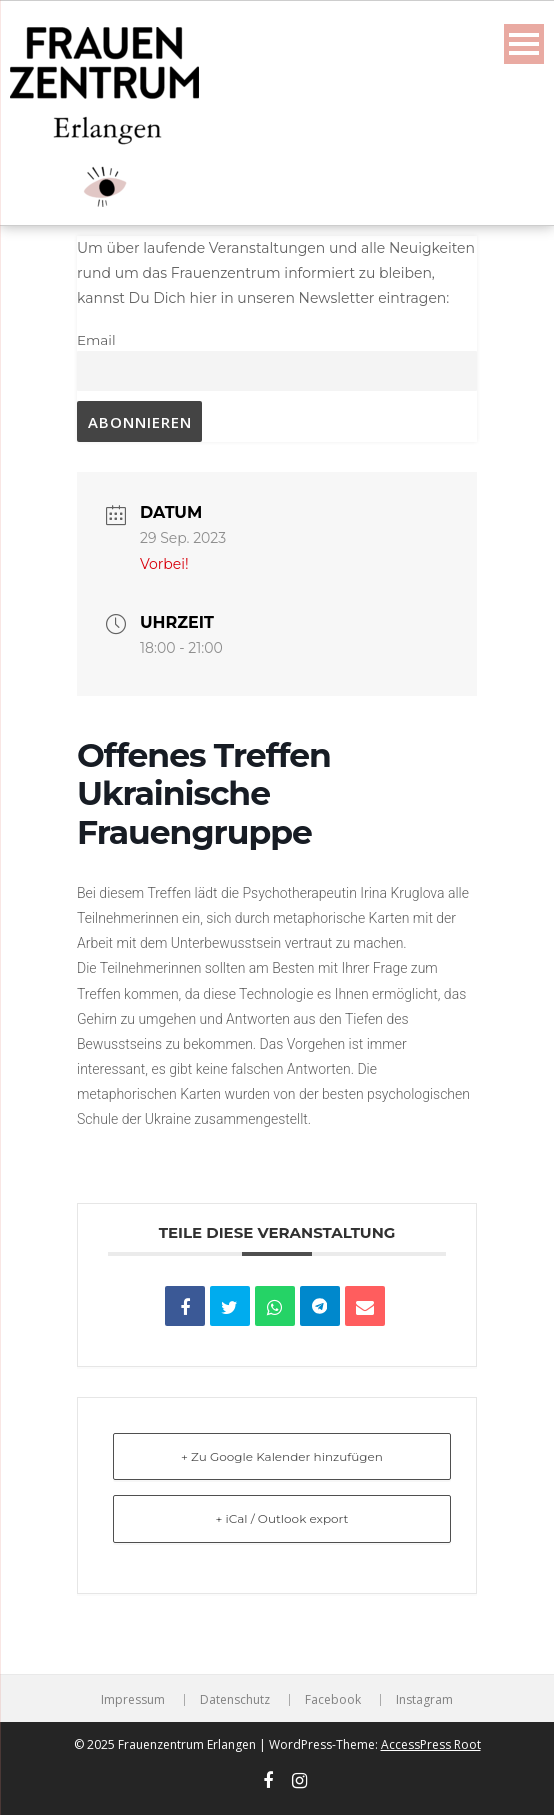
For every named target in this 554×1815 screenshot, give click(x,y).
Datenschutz (235, 1700)
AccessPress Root (431, 1744)
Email (96, 340)
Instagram (424, 1700)
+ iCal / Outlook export (282, 1518)
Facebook (333, 1700)
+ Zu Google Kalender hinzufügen (282, 1456)
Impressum (133, 1700)
